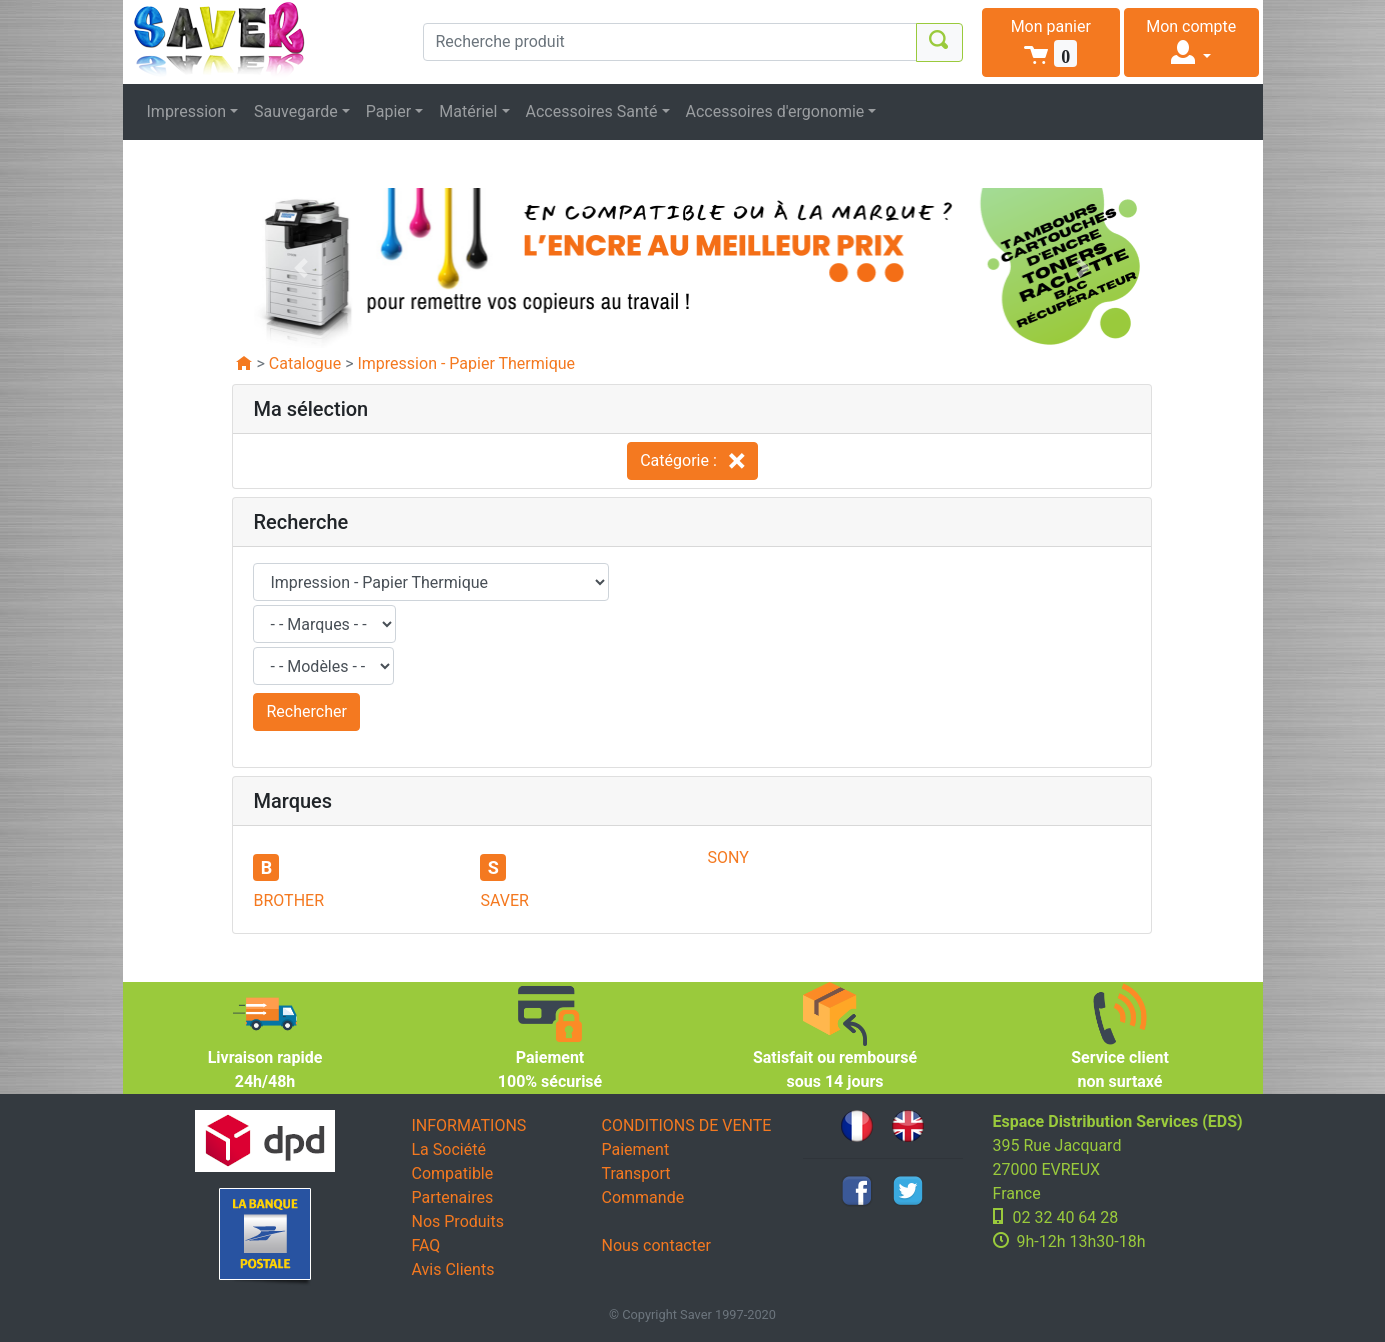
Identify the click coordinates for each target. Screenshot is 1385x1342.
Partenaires (453, 1197)
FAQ (426, 1245)
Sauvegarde (296, 111)
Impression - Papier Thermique (466, 363)
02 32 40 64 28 (1066, 1217)
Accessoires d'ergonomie (775, 111)
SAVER (504, 900)
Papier (389, 111)
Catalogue (305, 363)
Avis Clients (453, 1269)
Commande (643, 1197)
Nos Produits (458, 1221)
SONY (727, 857)
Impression (187, 111)
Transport (636, 1173)
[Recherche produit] (670, 42)
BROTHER (288, 900)
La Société (449, 1149)
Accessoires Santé (592, 111)
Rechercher (306, 711)
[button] (1051, 42)
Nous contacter (656, 1245)
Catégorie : (692, 460)
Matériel (468, 111)
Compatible (453, 1173)
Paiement (636, 1149)
